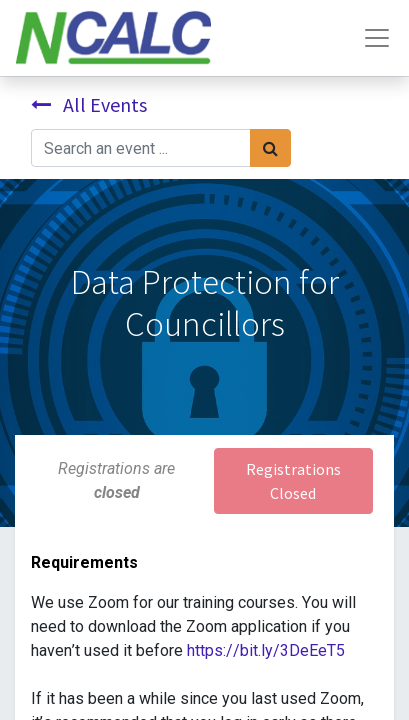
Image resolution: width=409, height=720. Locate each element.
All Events (89, 104)
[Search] (270, 148)
